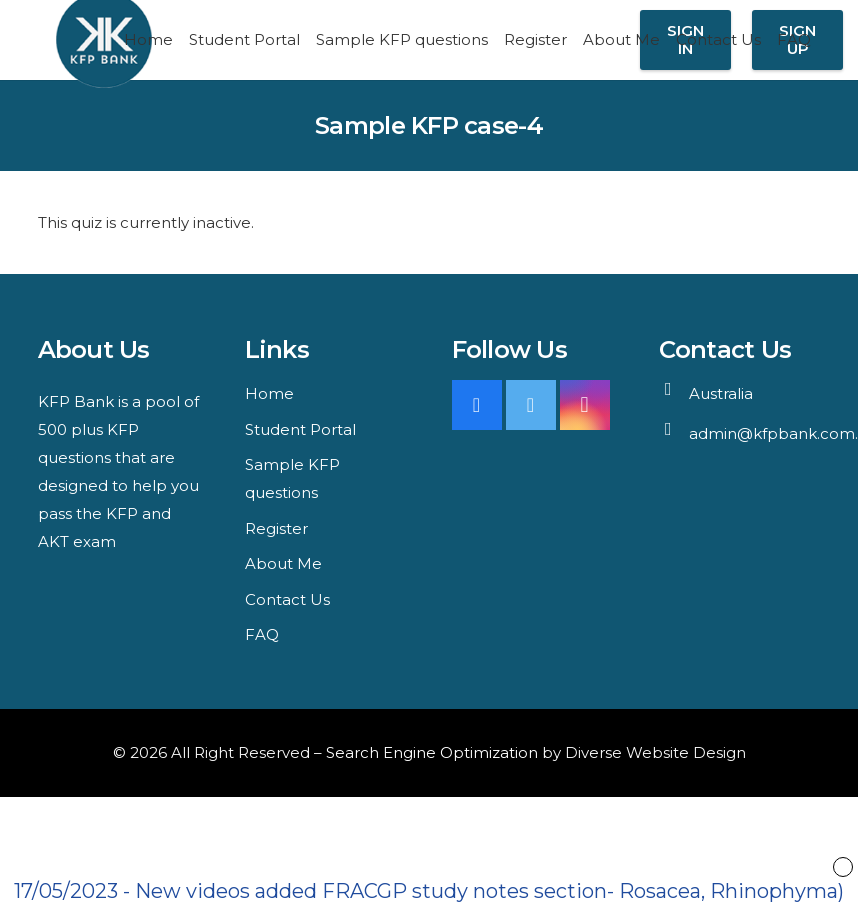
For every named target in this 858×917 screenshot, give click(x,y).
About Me (283, 563)
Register (276, 528)
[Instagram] (585, 405)
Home (269, 393)
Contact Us (287, 599)
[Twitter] (531, 405)
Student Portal (300, 429)
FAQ (262, 634)
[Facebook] (477, 405)
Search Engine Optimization (432, 752)
